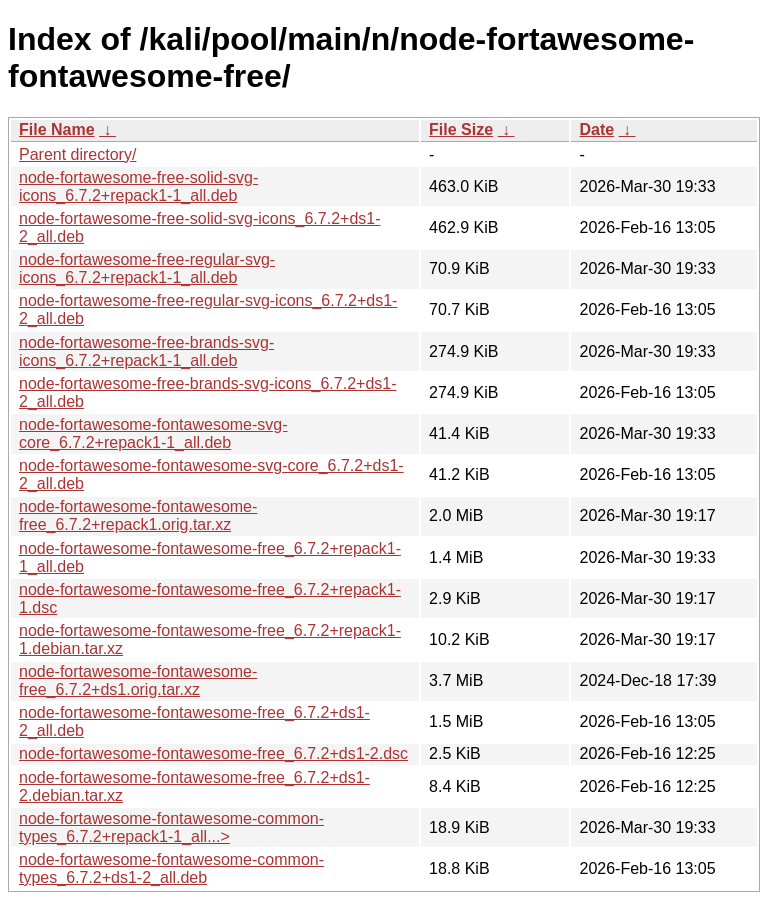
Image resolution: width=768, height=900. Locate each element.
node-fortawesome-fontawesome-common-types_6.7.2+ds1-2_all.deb (171, 868)
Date (596, 129)
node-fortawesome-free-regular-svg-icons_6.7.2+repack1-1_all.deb (147, 268)
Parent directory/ (77, 154)
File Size (461, 129)
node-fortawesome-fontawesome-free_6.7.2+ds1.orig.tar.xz (138, 680)
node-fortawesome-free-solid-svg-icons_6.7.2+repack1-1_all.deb (138, 186)
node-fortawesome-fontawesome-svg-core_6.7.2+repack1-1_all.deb (153, 433)
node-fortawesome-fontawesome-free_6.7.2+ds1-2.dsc (213, 753)
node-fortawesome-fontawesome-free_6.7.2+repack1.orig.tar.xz (138, 515)
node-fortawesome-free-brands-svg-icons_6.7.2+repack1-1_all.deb (146, 351)
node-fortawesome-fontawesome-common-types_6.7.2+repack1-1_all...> (171, 827)
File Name (57, 129)
